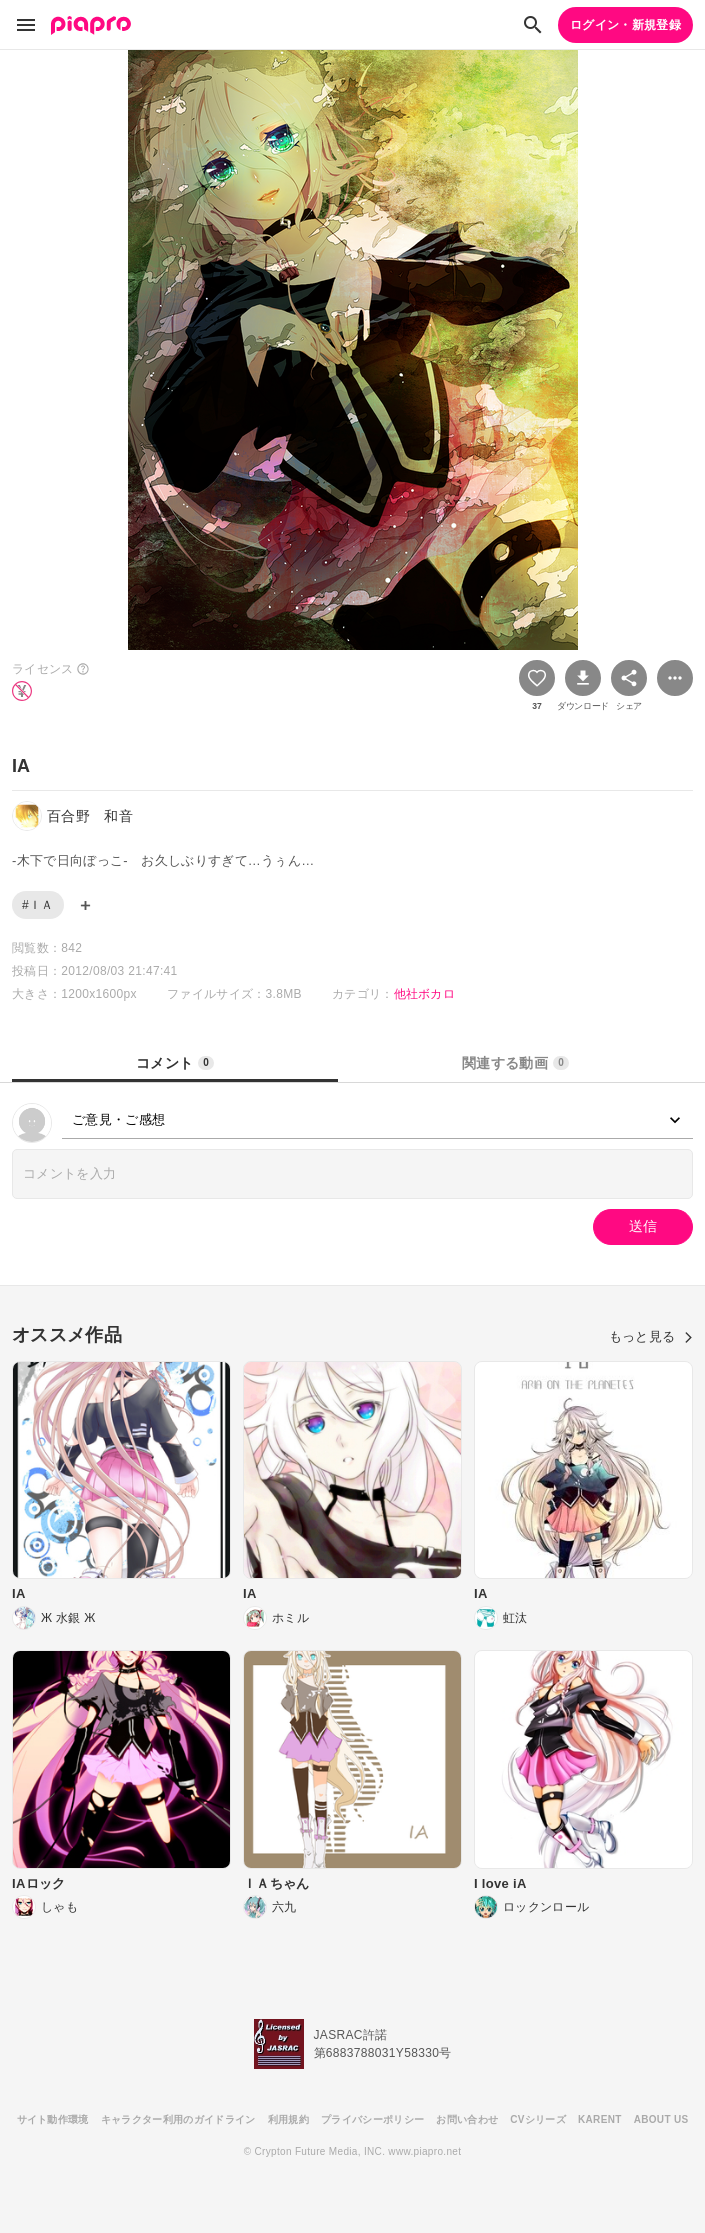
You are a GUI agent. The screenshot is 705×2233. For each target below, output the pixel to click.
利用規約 (288, 2119)
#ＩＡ (38, 905)
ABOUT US (661, 2119)
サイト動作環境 (53, 2119)
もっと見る (651, 1336)
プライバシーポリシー (372, 2119)
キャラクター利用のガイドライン (178, 2119)
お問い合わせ (467, 2119)
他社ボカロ (425, 994)
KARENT (600, 2119)
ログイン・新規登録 (625, 25)
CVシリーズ (538, 2119)
